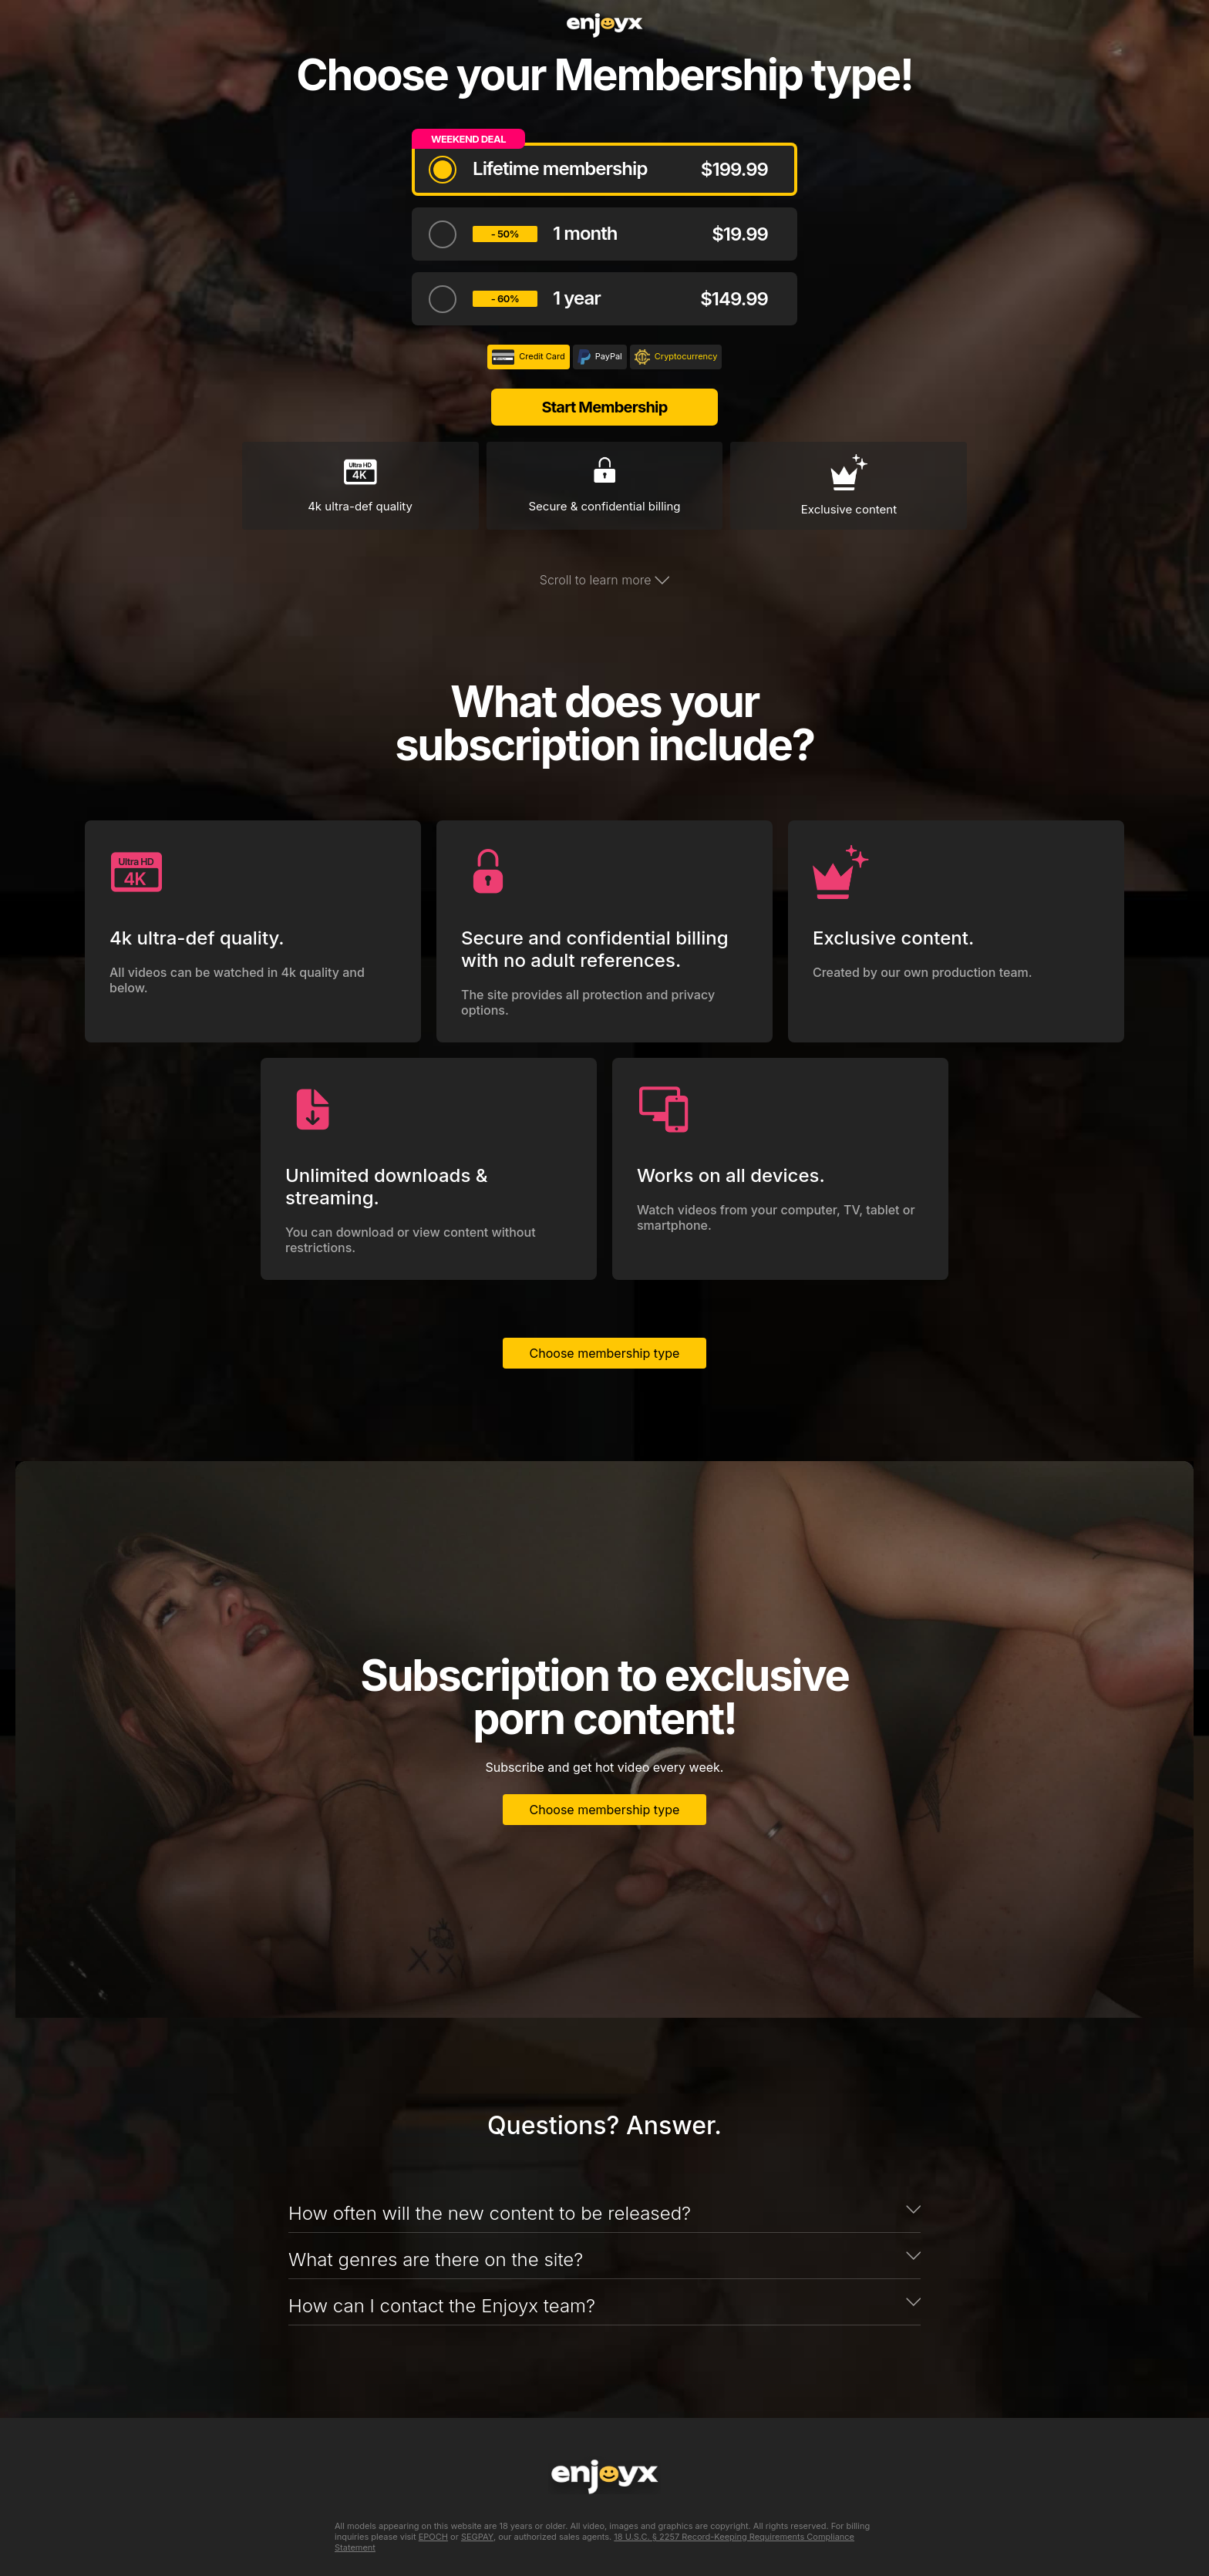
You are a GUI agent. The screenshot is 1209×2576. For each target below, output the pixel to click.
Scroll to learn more (604, 580)
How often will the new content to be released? (489, 2213)
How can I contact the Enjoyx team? (441, 2306)
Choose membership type (605, 1353)
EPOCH (433, 2536)
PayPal (600, 357)
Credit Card (528, 357)
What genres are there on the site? (435, 2259)
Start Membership (604, 407)
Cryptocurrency (676, 357)
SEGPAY (477, 2536)
